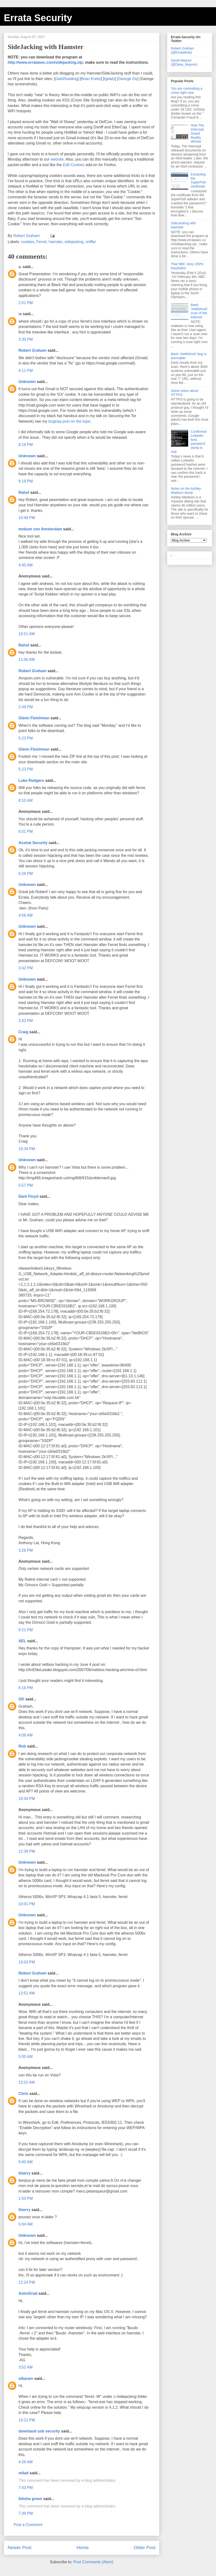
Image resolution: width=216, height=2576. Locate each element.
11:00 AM (26, 660)
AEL (22, 1641)
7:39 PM (25, 2513)
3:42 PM (25, 968)
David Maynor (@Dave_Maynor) (184, 62)
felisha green (30, 2499)
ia (20, 314)
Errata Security (38, 18)
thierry (24, 2173)
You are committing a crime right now (186, 90)
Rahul (23, 492)
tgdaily (109, 79)
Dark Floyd (28, 1196)
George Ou (127, 79)
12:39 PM (26, 1851)
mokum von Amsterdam (40, 529)
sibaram (25, 2378)
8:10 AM (25, 800)
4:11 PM (25, 371)
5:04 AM (25, 2224)
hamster (55, 242)
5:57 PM (25, 1185)
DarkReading (66, 79)
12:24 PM (26, 2282)
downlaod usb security (39, 2431)
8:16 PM (25, 445)
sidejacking (74, 242)
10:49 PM (26, 518)
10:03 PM (26, 1962)
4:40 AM (25, 565)
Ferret (41, 242)
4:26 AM (25, 2462)
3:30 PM (25, 339)
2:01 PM (25, 303)
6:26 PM (25, 873)
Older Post (145, 2547)
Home (83, 2547)
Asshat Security (33, 843)
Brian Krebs (91, 79)
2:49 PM (25, 707)
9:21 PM (25, 1630)
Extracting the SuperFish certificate (198, 180)
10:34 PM (26, 1149)
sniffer (91, 242)
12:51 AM (26, 1993)
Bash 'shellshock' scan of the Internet (199, 311)
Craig (23, 1032)
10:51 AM (26, 634)
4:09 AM (25, 1735)
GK (21, 1699)
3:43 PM (25, 1021)
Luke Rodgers (31, 780)
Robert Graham (32, 350)
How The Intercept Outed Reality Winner (197, 133)
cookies (27, 242)
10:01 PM (26, 1904)
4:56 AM (25, 915)
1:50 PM (25, 2198)
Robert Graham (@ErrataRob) (182, 50)
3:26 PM (25, 1550)
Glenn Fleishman (33, 718)
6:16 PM (25, 1688)
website (57, 159)
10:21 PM (26, 2420)
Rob (22, 1746)
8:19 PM (25, 481)
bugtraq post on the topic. (70, 421)
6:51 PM (25, 831)
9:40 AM (25, 2162)
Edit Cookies (73, 165)
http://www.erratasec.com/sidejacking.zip (45, 62)
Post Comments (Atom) (93, 2562)
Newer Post (19, 2547)
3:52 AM (25, 2367)
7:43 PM (25, 2488)
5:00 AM (25, 2057)
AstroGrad (27, 2293)
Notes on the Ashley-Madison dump (186, 491)
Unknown (27, 382)
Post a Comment (28, 2525)
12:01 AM (26, 2082)
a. (20, 267)
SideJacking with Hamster (183, 225)
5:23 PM (25, 738)
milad (23, 2473)
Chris (23, 2094)
